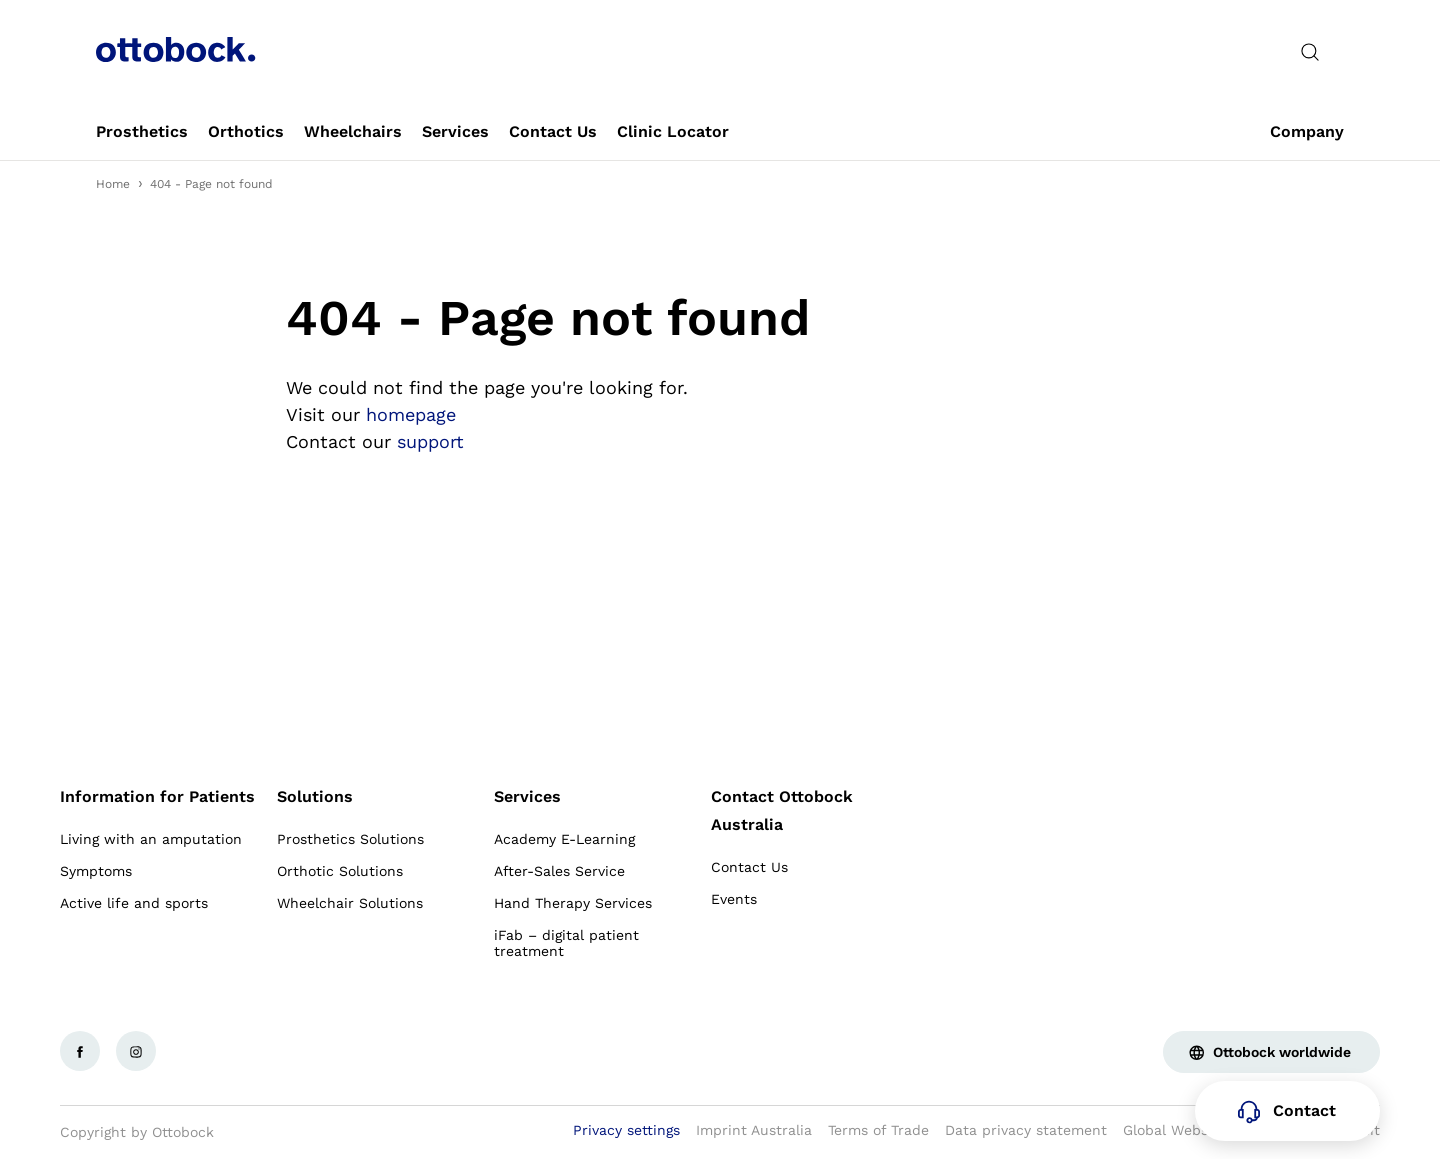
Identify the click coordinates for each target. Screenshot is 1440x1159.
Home (113, 184)
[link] (142, 132)
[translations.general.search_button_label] (1310, 52)
